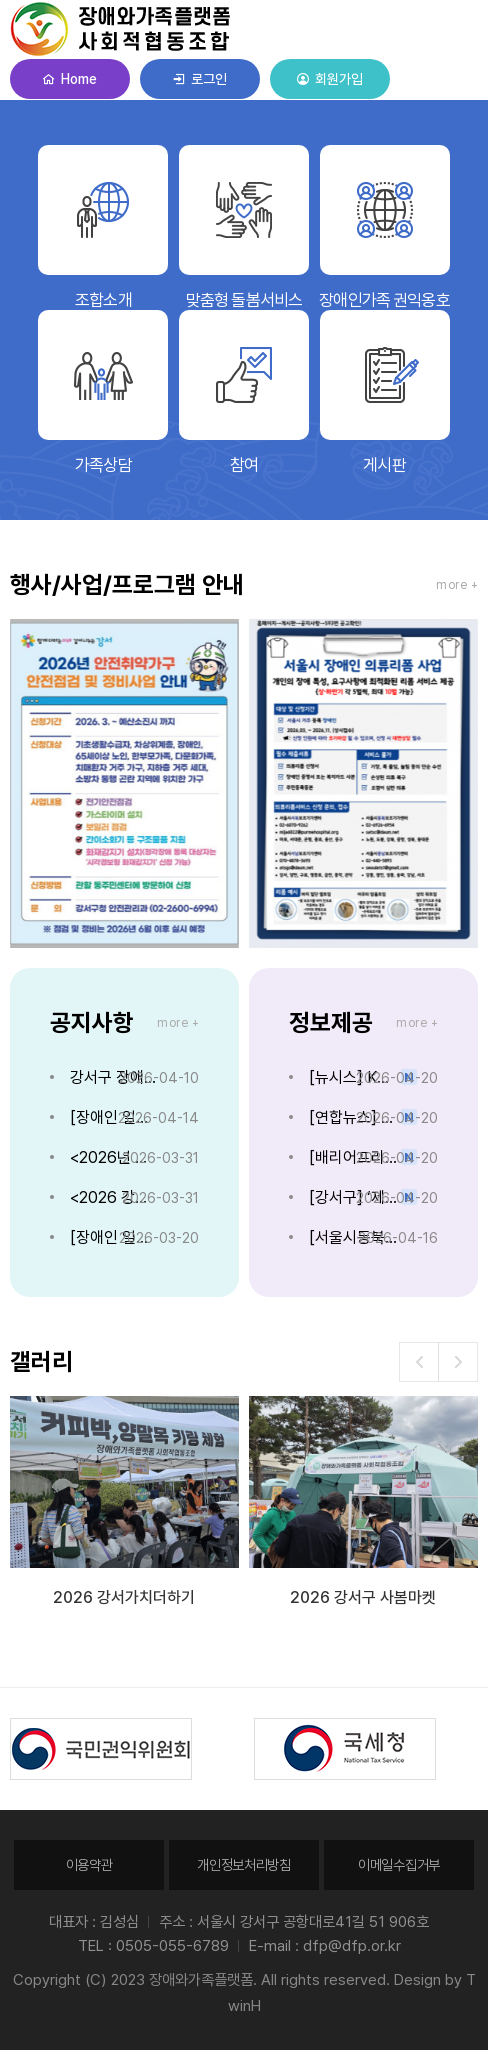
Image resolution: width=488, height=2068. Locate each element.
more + (457, 585)
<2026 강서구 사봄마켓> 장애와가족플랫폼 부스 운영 (115, 1197)
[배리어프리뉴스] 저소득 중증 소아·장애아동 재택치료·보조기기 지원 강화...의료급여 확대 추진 (354, 1157)
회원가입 (329, 79)
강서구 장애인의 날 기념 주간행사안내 (115, 1077)
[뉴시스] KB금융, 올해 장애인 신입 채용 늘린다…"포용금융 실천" (354, 1077)
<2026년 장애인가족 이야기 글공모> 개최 (115, 1157)
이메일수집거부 (399, 1864)
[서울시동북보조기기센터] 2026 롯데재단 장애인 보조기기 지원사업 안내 (354, 1237)
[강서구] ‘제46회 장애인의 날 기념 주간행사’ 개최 (354, 1197)
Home (69, 79)
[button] (458, 1362)
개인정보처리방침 (244, 1864)
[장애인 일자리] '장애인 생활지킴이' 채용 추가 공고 (115, 1117)
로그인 (199, 79)
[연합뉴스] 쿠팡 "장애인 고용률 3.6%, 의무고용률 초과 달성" (354, 1117)
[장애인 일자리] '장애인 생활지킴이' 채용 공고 (115, 1237)
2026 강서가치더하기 (124, 1597)
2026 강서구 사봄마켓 (363, 1597)
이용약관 (89, 1864)
